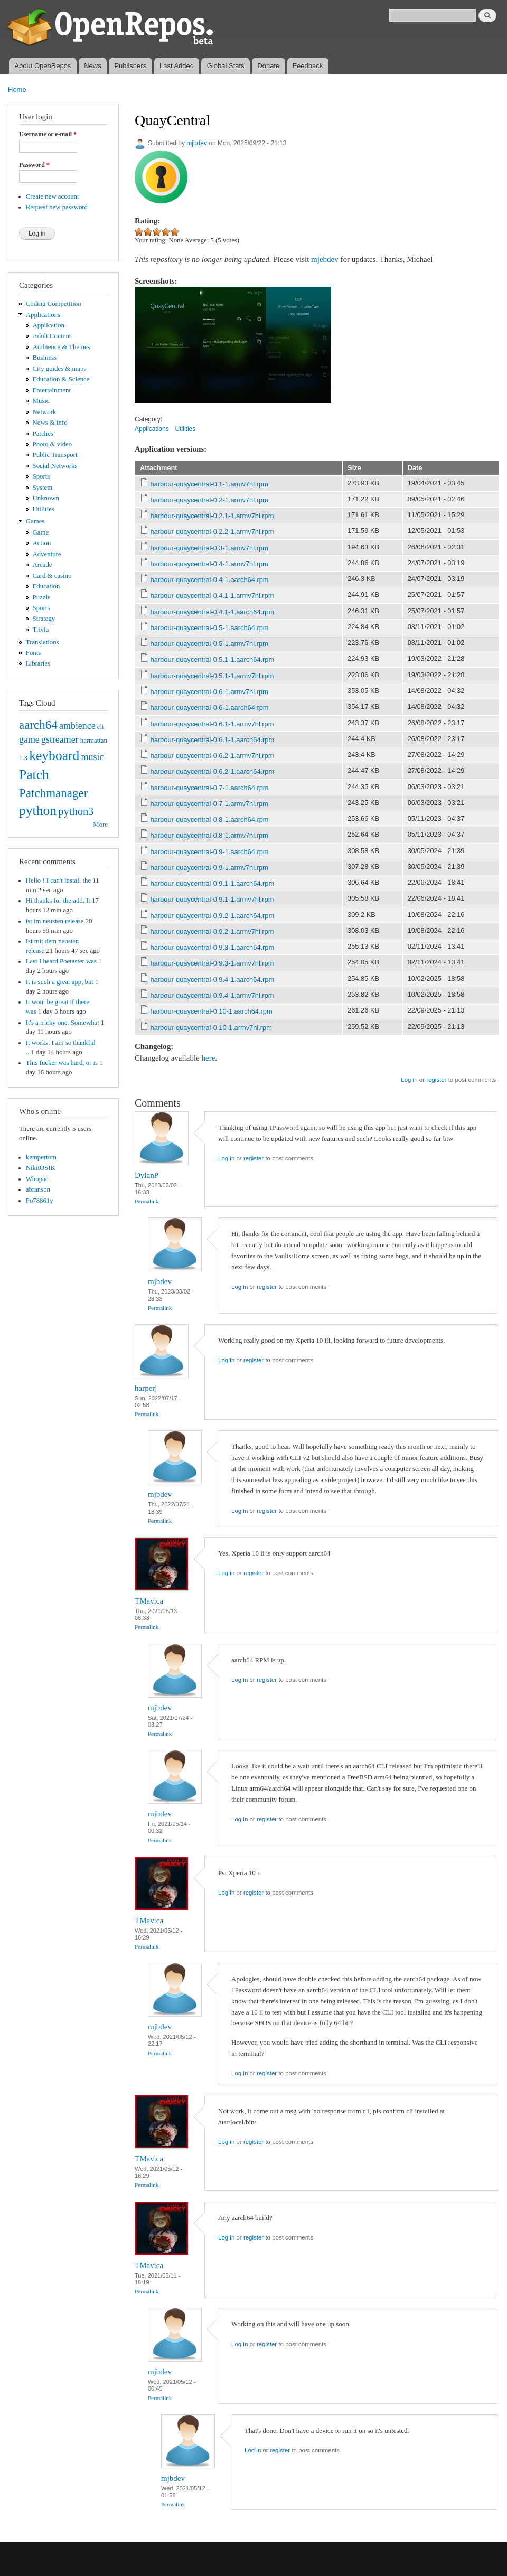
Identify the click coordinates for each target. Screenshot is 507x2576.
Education (46, 586)
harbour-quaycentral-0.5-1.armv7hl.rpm (209, 644)
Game (41, 532)
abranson (38, 1189)
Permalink (146, 1201)
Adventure (47, 554)
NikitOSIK (40, 1168)
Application (48, 325)
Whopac (37, 1179)
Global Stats (226, 66)
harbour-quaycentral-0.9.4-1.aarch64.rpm (213, 979)
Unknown (46, 498)
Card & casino (52, 575)
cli (100, 726)
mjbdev (196, 143)
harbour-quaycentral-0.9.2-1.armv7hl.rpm (212, 931)
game (29, 739)
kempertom (41, 1157)
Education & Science (61, 379)
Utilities (43, 509)
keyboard (54, 755)
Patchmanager (53, 793)
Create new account (52, 196)
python (38, 810)
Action (42, 543)
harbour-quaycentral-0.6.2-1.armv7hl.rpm (212, 756)
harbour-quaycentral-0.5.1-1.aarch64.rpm (213, 659)
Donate (268, 66)
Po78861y (39, 1200)
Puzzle (42, 597)
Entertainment (52, 390)
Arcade (42, 564)
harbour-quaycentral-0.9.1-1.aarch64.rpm (213, 883)
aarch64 (38, 725)
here (208, 1058)
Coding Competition (53, 303)
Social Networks (55, 466)
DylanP (146, 1175)
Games (35, 521)
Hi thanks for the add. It (58, 900)
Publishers (130, 66)
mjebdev (325, 259)
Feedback (308, 66)
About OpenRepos (42, 66)
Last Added (176, 66)
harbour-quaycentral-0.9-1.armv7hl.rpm (209, 868)
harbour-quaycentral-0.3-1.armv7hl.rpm (209, 548)
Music (41, 401)
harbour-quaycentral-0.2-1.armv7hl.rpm (209, 500)
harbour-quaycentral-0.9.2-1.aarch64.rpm (213, 916)
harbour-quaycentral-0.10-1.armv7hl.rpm (211, 1028)
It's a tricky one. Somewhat (62, 1022)
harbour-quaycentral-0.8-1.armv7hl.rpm (209, 835)
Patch (34, 774)
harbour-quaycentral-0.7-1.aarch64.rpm (210, 788)
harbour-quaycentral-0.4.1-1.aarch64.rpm (213, 612)
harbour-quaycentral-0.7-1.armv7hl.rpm (209, 804)
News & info (50, 422)
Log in (409, 1079)
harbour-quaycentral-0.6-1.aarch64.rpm (210, 707)
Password (34, 164)
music (92, 757)
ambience (77, 725)
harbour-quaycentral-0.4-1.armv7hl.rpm (209, 564)
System (43, 487)
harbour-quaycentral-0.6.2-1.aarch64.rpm (213, 771)
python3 (75, 811)
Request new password (57, 207)
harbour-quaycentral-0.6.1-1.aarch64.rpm (213, 740)
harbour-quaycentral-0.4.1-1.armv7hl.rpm (212, 595)
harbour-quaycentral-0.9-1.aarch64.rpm (210, 852)
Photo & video (52, 444)
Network (45, 412)
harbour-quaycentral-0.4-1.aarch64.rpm (210, 580)
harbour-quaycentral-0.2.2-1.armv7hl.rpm (212, 532)
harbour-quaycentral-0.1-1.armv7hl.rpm (209, 484)
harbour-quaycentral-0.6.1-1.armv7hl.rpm (212, 724)
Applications (43, 315)
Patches (43, 433)
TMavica (149, 1601)
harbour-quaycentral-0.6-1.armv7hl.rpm (209, 692)
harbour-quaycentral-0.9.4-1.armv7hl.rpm (212, 995)
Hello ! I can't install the (58, 880)
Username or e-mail (48, 134)
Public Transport (55, 454)
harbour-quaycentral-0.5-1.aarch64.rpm (210, 628)
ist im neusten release (55, 921)
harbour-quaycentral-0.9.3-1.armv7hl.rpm (212, 963)
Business (45, 357)
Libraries (38, 663)
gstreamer (60, 739)
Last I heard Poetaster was (61, 961)
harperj (146, 1388)
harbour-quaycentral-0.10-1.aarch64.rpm (212, 1011)
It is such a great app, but (59, 982)
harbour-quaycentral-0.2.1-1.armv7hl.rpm (212, 516)
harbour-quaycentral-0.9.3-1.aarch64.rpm (213, 947)
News (92, 66)
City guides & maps (60, 368)
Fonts (33, 653)
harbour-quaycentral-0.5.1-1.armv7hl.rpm (212, 676)
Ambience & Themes (61, 347)
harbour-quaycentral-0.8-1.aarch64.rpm (210, 819)
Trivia (41, 629)
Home (17, 89)
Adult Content (52, 336)
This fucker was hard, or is (62, 1062)
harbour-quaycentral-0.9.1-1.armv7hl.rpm (212, 899)
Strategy (44, 618)
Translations (42, 642)
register (436, 1079)
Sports (41, 476)
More (100, 824)
